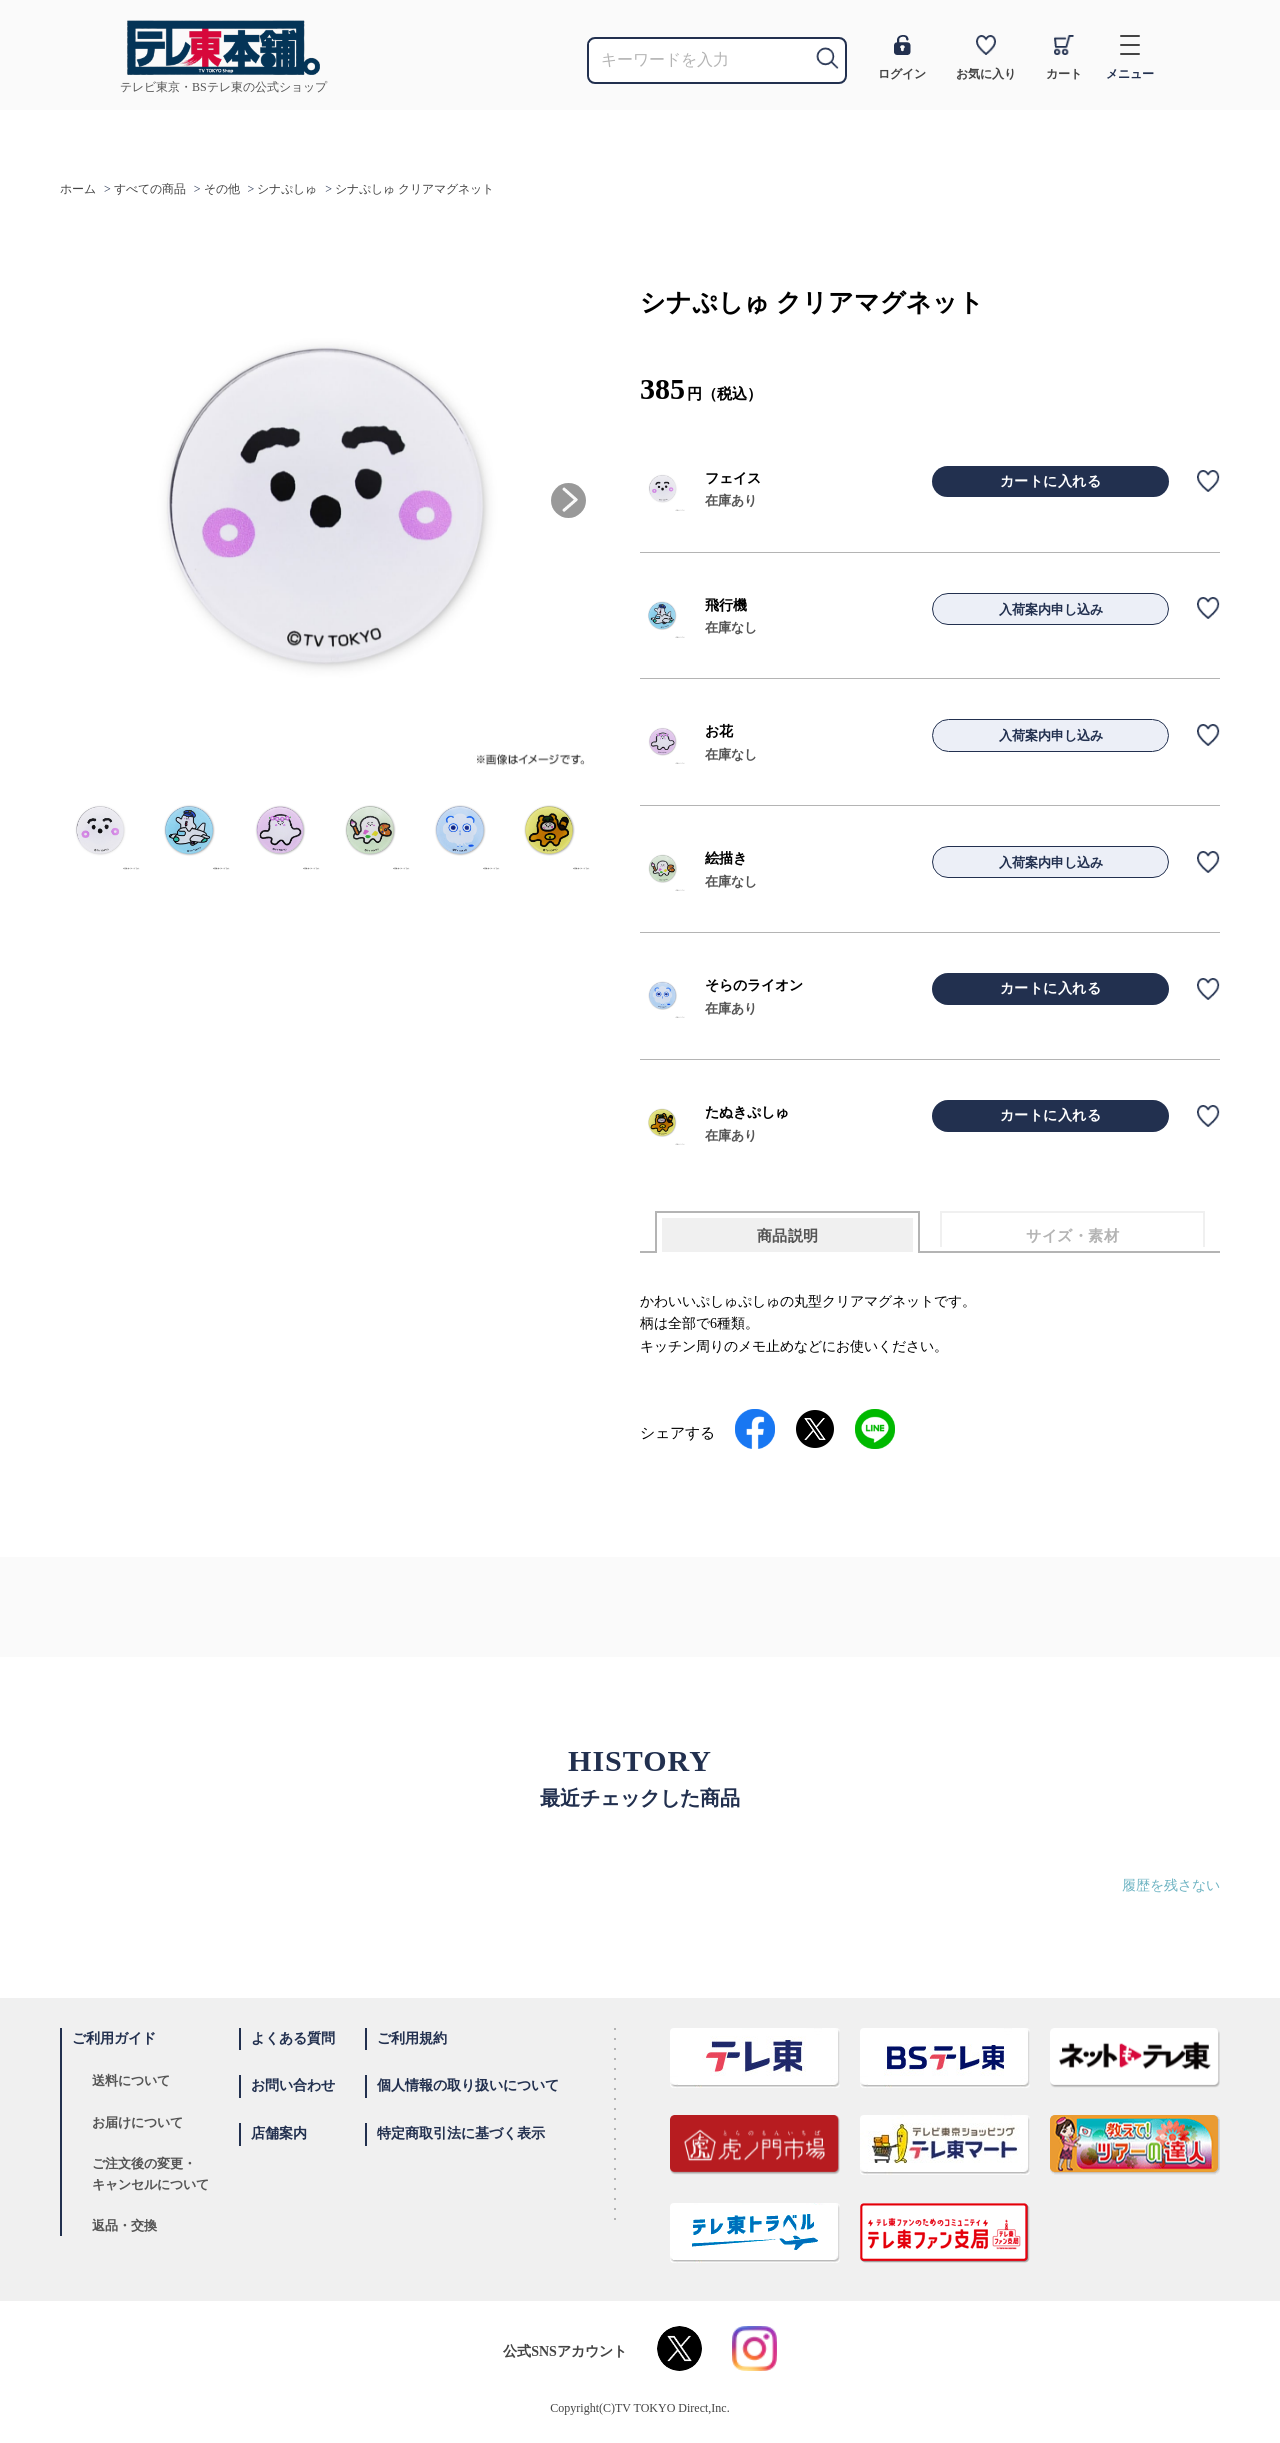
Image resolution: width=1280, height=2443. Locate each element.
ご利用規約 (412, 2038)
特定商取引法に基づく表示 (461, 2133)
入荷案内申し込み (1051, 609)
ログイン (902, 58)
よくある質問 (293, 2038)
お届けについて (137, 2122)
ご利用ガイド (114, 2038)
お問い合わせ (293, 2085)
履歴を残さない (1171, 1885)
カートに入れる (1051, 481)
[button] (568, 500)
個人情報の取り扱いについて (468, 2085)
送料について (131, 2080)
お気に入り (986, 58)
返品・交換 (124, 2225)
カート (1064, 58)
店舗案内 (279, 2133)
